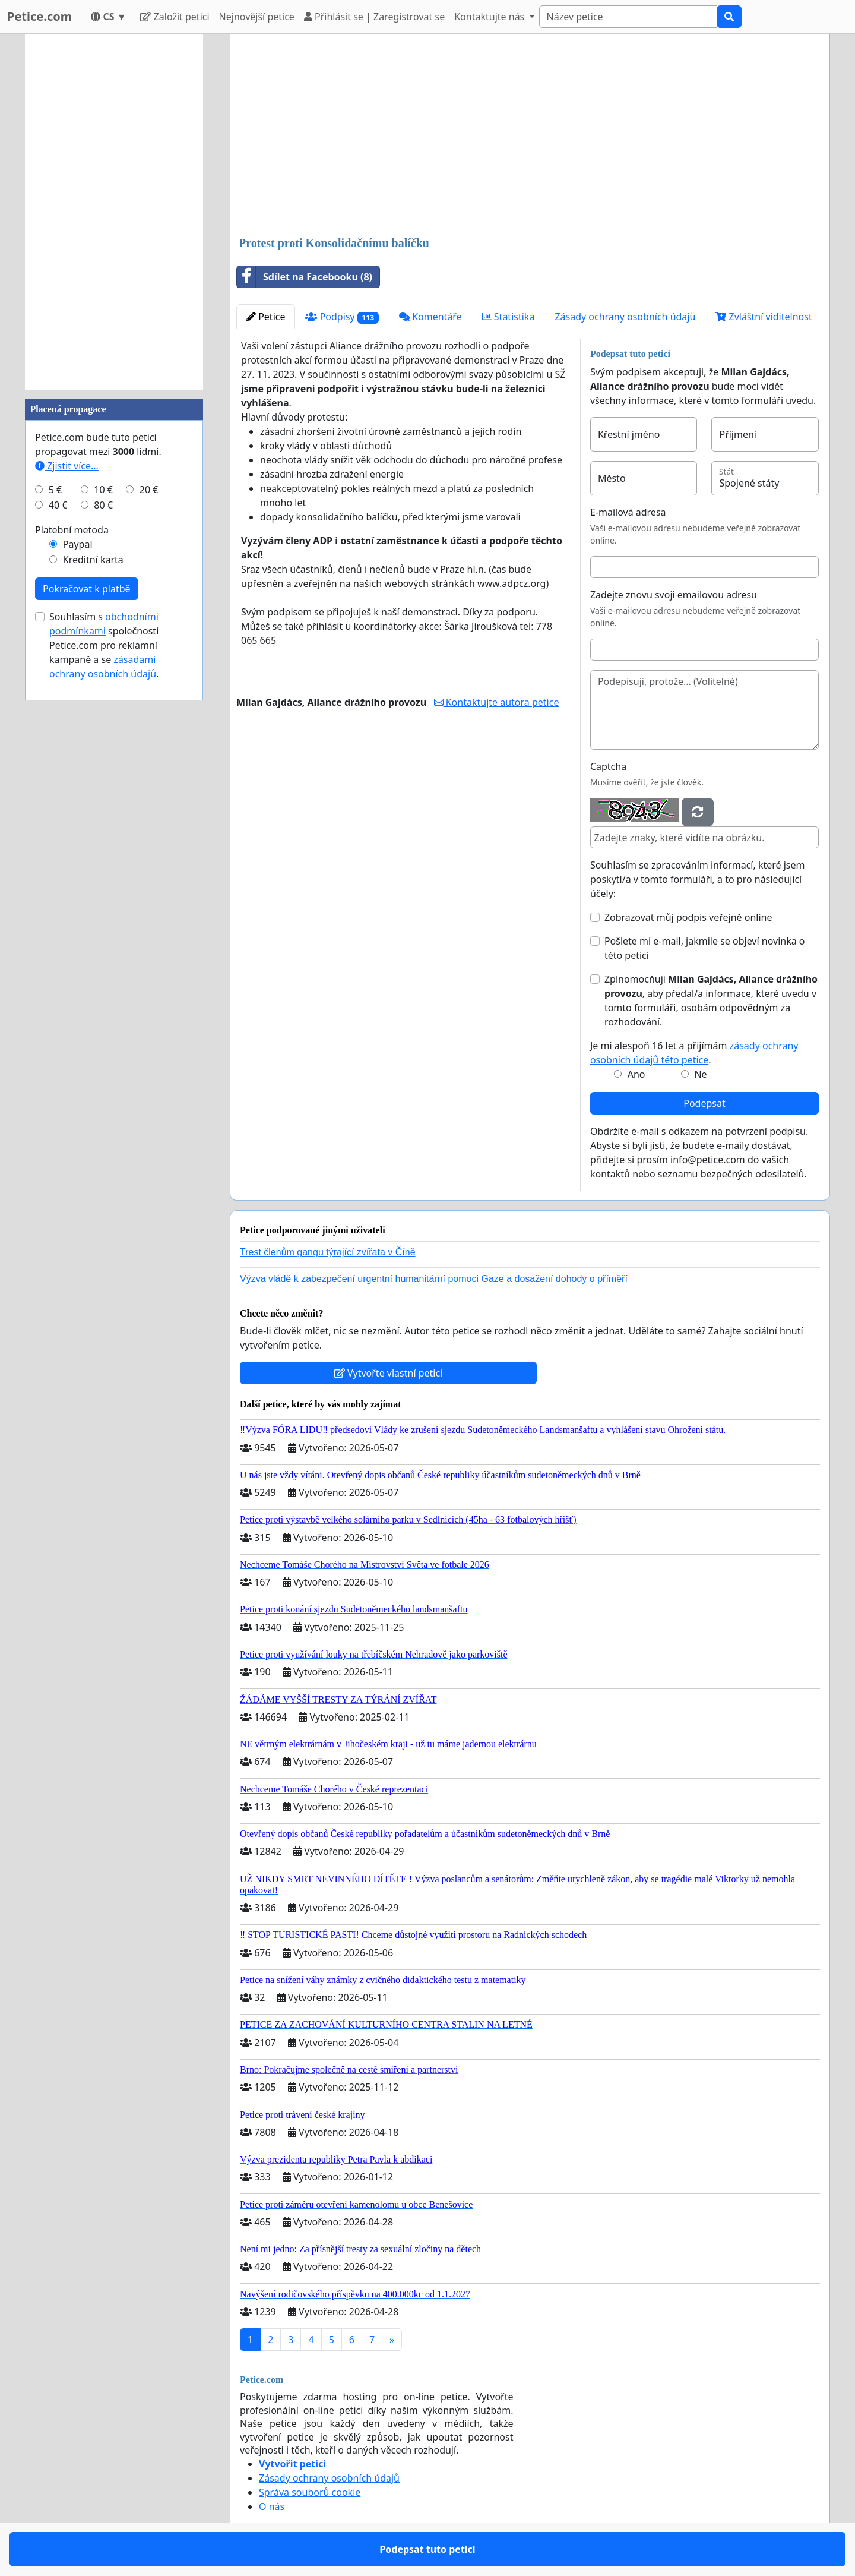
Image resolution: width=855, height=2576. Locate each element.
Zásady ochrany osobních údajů (625, 316)
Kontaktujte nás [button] (490, 16)
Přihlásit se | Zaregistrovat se (374, 16)
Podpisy (342, 317)
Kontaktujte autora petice (496, 702)
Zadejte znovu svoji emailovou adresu (673, 594)
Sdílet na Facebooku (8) (304, 277)
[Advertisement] (530, 136)
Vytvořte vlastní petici (388, 1372)
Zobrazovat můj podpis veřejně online (688, 917)
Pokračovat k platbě (87, 588)
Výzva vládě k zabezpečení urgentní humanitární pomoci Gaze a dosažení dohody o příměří (434, 1279)
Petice (265, 316)
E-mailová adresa (628, 512)
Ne (700, 1074)
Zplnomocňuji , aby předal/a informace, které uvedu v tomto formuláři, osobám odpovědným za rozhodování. (711, 1000)
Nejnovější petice (256, 16)
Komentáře (430, 316)
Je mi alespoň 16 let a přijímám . (694, 1052)
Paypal (78, 544)
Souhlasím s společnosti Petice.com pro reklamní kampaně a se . (104, 645)
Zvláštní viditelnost (763, 316)
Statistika (508, 316)
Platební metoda (72, 529)
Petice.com (39, 16)
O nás (271, 2506)
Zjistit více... (67, 465)
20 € (149, 489)
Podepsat (704, 1103)
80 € (103, 505)
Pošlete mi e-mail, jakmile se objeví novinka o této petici (704, 948)
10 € (103, 489)
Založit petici (174, 16)
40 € (58, 505)
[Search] (628, 16)
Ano (636, 1074)
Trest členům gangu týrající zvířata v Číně (328, 1252)
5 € (55, 489)
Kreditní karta (93, 559)
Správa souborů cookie (309, 2492)
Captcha (608, 766)
